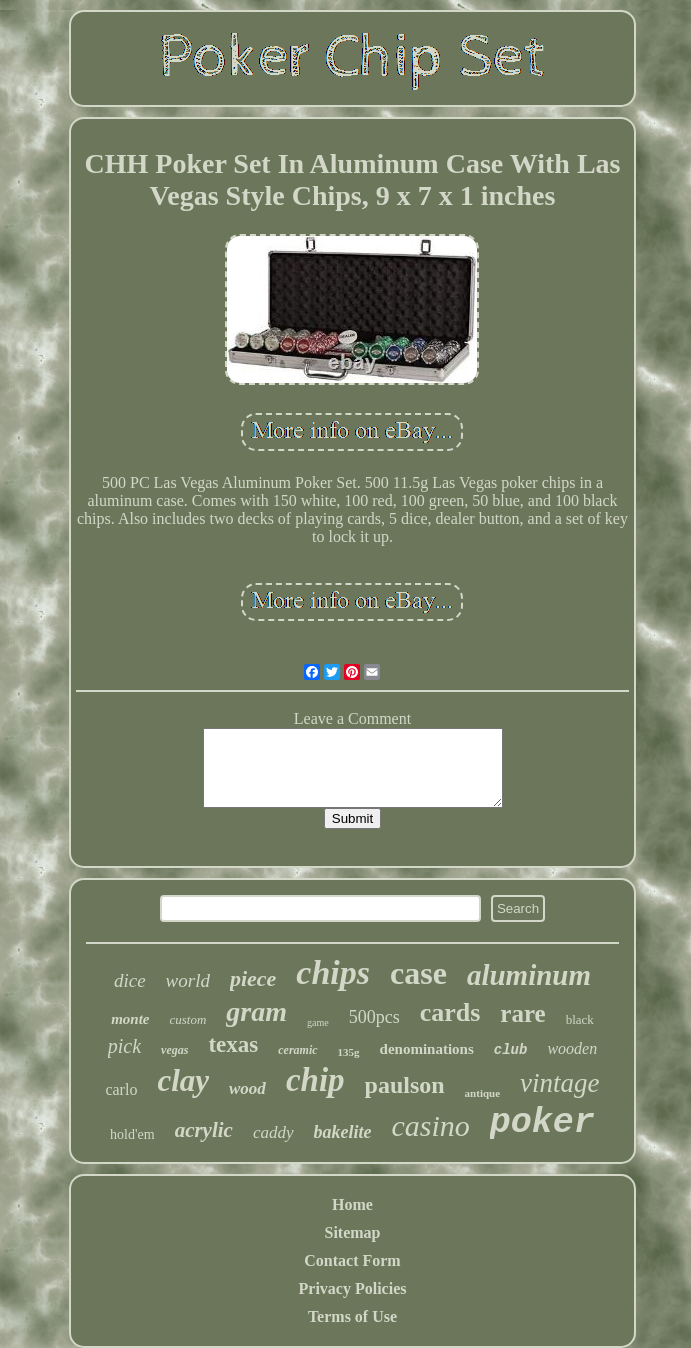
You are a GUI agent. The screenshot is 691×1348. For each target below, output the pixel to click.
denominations (427, 1049)
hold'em (132, 1134)
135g (349, 1052)
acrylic (204, 1130)
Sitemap (352, 1232)
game (318, 1022)
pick (124, 1046)
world (188, 980)
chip (315, 1080)
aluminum (529, 975)
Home (352, 1204)
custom (187, 1019)
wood (247, 1088)
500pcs (374, 1017)
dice (130, 980)
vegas (174, 1050)
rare (522, 1013)
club (511, 1050)
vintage (559, 1083)
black (580, 1019)
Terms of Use (352, 1316)
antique (482, 1093)
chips (333, 972)
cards (450, 1012)
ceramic (297, 1050)
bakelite (343, 1132)
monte (130, 1019)
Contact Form (352, 1260)
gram (256, 1011)
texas (233, 1044)
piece (253, 978)
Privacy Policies (353, 1288)
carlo (121, 1089)
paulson (405, 1085)
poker (542, 1123)
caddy (273, 1132)
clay (183, 1080)
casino (431, 1125)
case (418, 973)
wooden (572, 1048)
